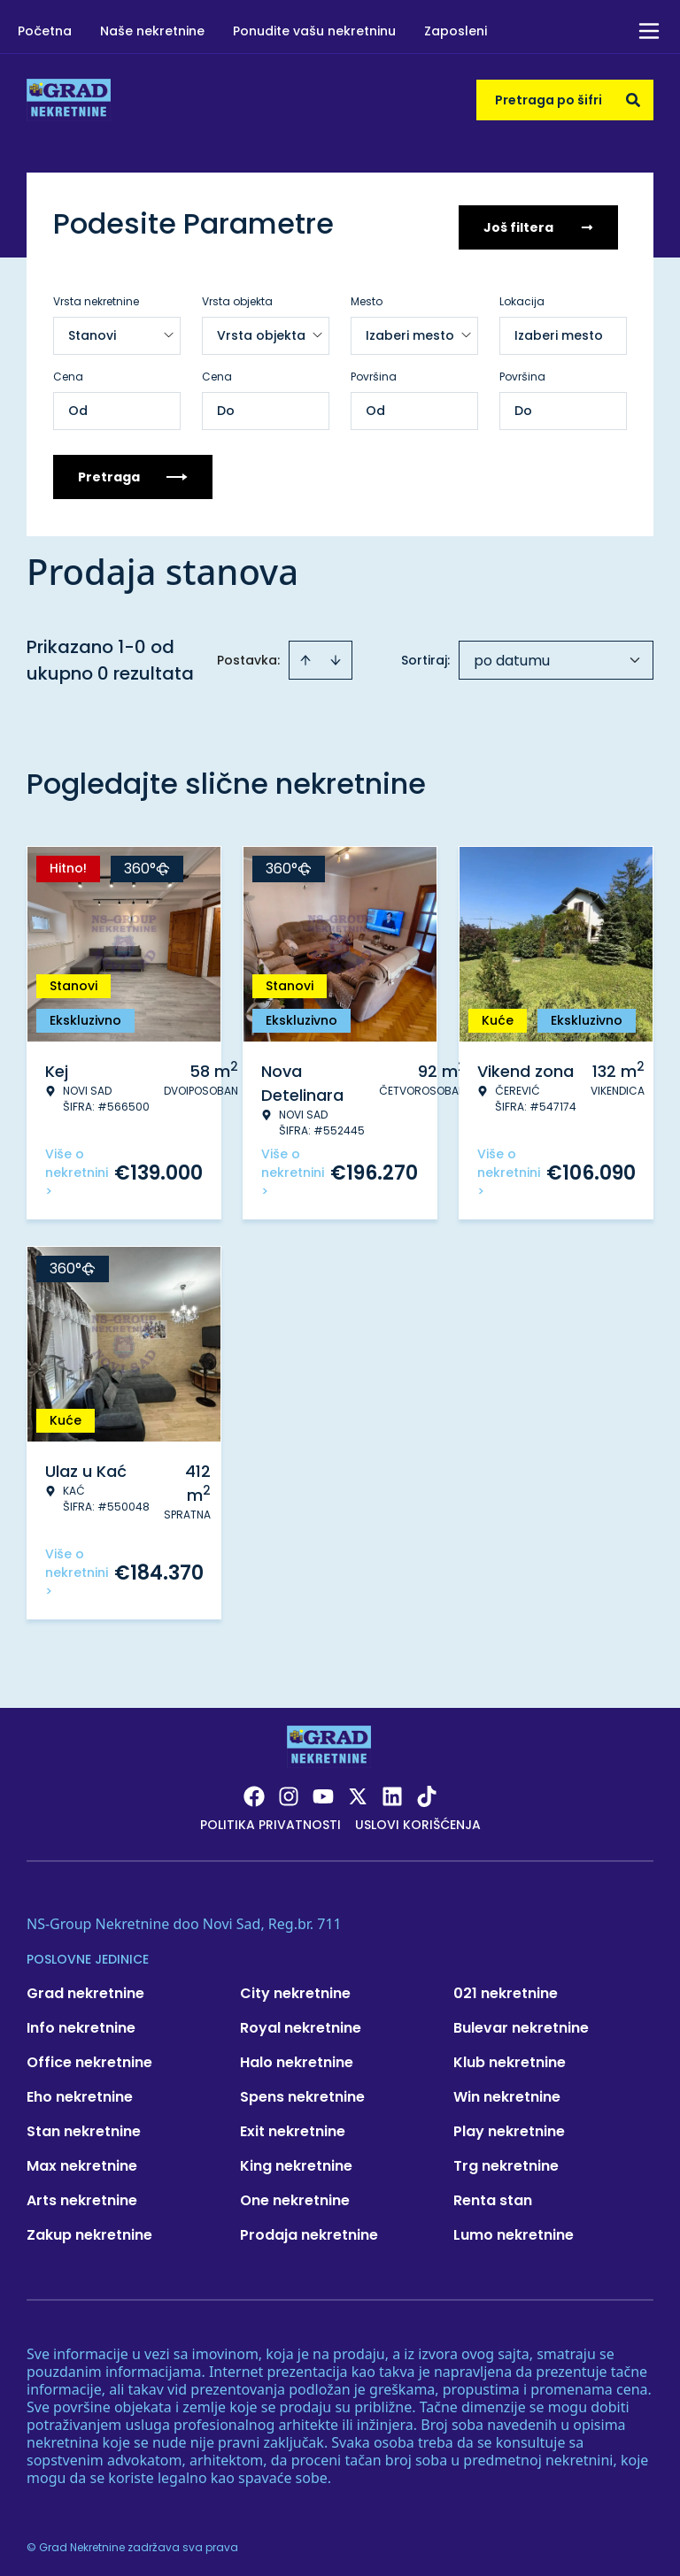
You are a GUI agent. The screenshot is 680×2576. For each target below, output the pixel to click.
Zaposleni (455, 31)
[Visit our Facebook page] (254, 1790)
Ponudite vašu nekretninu (314, 31)
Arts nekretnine (82, 2194)
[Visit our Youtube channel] (323, 1790)
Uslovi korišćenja (418, 1818)
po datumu (512, 654)
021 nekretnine (505, 1987)
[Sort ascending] (305, 654)
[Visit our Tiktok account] (426, 1790)
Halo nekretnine (296, 2056)
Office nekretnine (89, 2056)
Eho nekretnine (80, 2090)
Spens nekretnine (302, 2090)
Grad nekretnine (85, 1987)
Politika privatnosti (270, 1818)
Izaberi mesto (558, 329)
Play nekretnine (509, 2125)
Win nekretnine (506, 2090)
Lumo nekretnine (513, 2228)
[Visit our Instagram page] (288, 1790)
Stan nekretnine (84, 2125)
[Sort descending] (335, 654)
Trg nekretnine (506, 2159)
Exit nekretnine (292, 2125)
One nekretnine (295, 2194)
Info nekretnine (81, 2021)
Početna (45, 31)
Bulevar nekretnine (521, 2021)
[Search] (633, 100)
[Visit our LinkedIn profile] (392, 1790)
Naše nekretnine (152, 31)
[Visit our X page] (357, 1790)
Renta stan (492, 2194)
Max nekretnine (82, 2159)
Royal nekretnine (300, 2021)
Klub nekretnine (509, 2056)
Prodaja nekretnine (309, 2228)
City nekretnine (295, 1987)
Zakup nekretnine (89, 2228)
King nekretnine (296, 2159)
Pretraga (133, 471)
